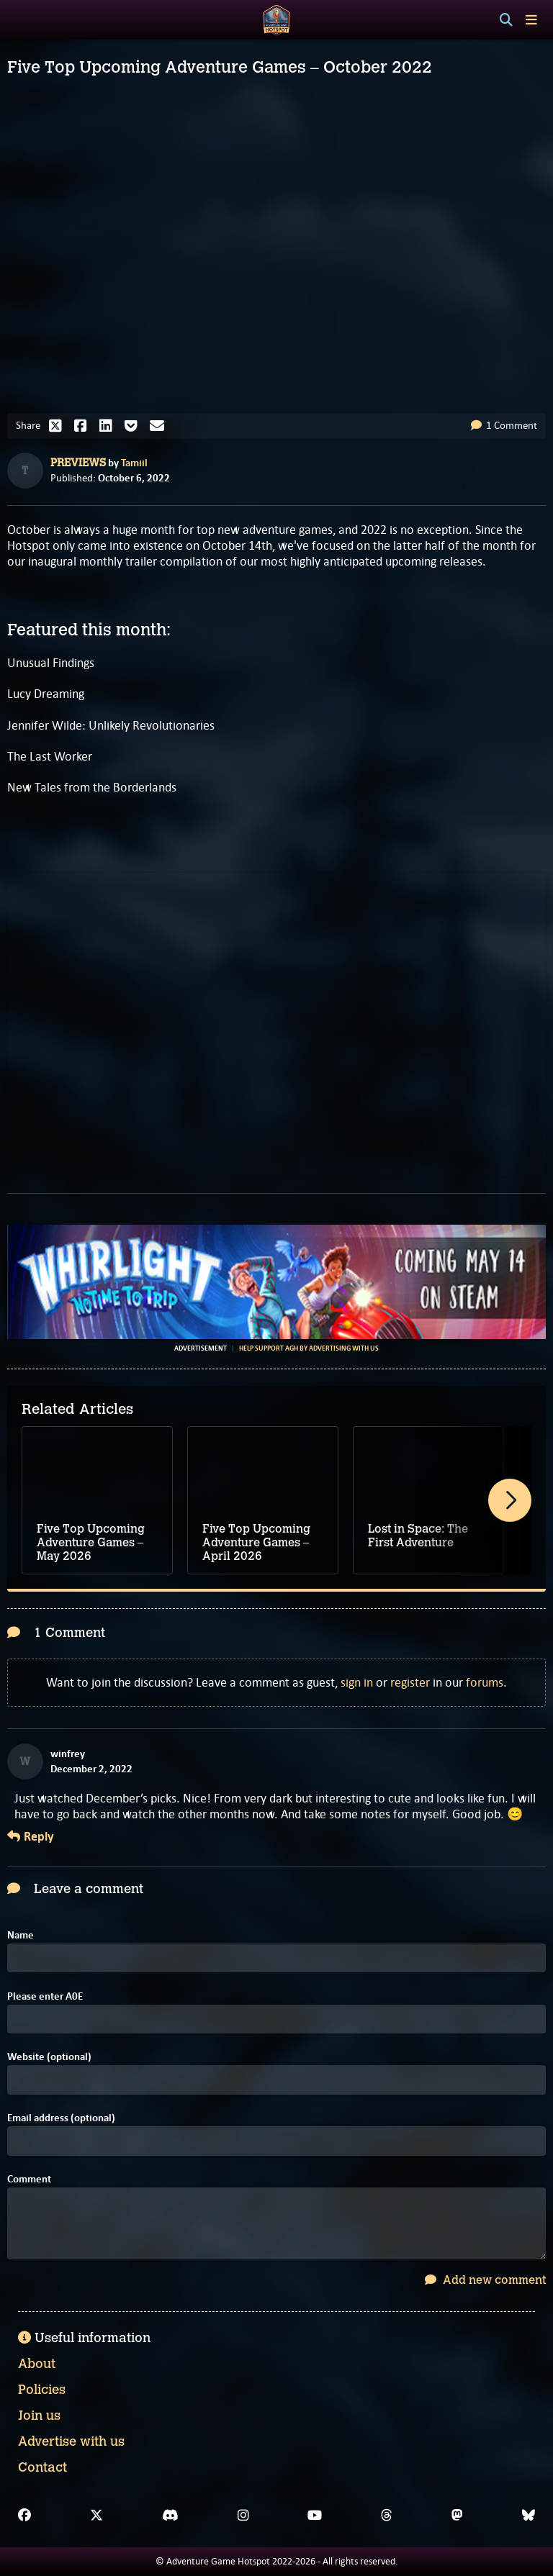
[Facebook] (24, 2515)
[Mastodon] (457, 2515)
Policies (42, 2390)
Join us (39, 2415)
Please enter (45, 1996)
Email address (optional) (61, 2118)
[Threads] (386, 2515)
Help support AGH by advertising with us (309, 1348)
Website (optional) (49, 2057)
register (410, 1682)
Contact (42, 2467)
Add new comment (485, 2280)
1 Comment (504, 425)
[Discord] (170, 2515)
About (36, 2364)
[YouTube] (314, 2515)
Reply (30, 1836)
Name (20, 1935)
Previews (78, 462)
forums (484, 1682)
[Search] (506, 20)
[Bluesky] (528, 2515)
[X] (96, 2515)
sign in (357, 1682)
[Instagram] (243, 2515)
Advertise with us (71, 2441)
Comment (29, 2179)
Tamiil (134, 462)
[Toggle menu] (531, 19)
